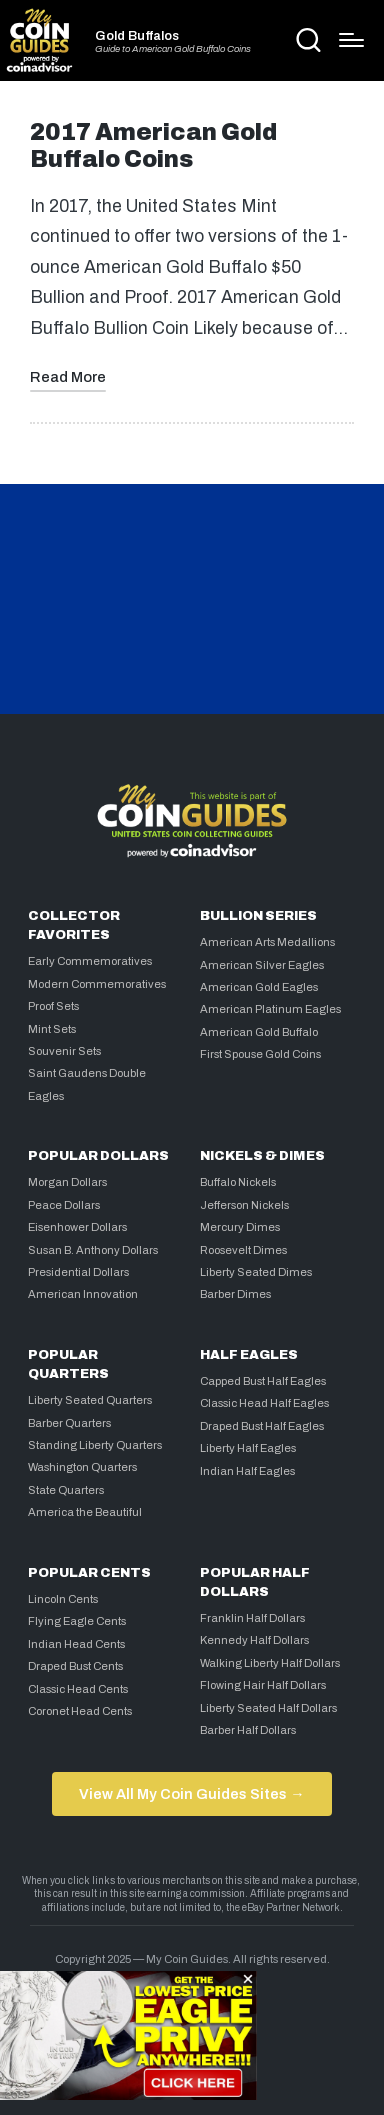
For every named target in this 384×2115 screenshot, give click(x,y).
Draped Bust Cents (75, 1666)
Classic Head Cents (78, 1689)
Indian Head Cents (76, 1644)
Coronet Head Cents (80, 1711)
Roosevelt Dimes (243, 1250)
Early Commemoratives (90, 961)
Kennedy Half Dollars (254, 1640)
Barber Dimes (235, 1294)
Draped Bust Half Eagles (262, 1426)
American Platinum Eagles (270, 1009)
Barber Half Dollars (248, 1730)
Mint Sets (52, 1029)
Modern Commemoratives (97, 984)
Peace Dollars (64, 1205)
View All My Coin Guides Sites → (191, 1794)
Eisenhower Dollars (77, 1227)
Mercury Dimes (240, 1227)
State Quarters (66, 1490)
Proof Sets (53, 1006)
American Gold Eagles (259, 987)
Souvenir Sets (64, 1051)
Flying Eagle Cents (77, 1621)
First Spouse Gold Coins (260, 1054)
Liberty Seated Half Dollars (268, 1708)
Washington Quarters (82, 1467)
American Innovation (83, 1294)
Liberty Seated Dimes (256, 1272)
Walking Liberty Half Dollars (270, 1663)
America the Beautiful (85, 1512)
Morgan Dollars (67, 1182)
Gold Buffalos (137, 36)
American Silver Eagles (262, 965)
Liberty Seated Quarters (90, 1400)
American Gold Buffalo (259, 1032)
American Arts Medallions (267, 942)
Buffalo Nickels (238, 1182)
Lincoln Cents (63, 1599)
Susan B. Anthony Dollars (93, 1250)
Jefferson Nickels (244, 1205)
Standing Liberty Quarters (95, 1445)
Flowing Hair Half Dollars (263, 1685)
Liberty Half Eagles (248, 1448)
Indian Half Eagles (247, 1471)
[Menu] (351, 40)
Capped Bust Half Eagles (263, 1381)
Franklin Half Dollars (252, 1618)
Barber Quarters (69, 1423)
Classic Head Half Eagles (264, 1403)
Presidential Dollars (78, 1272)
